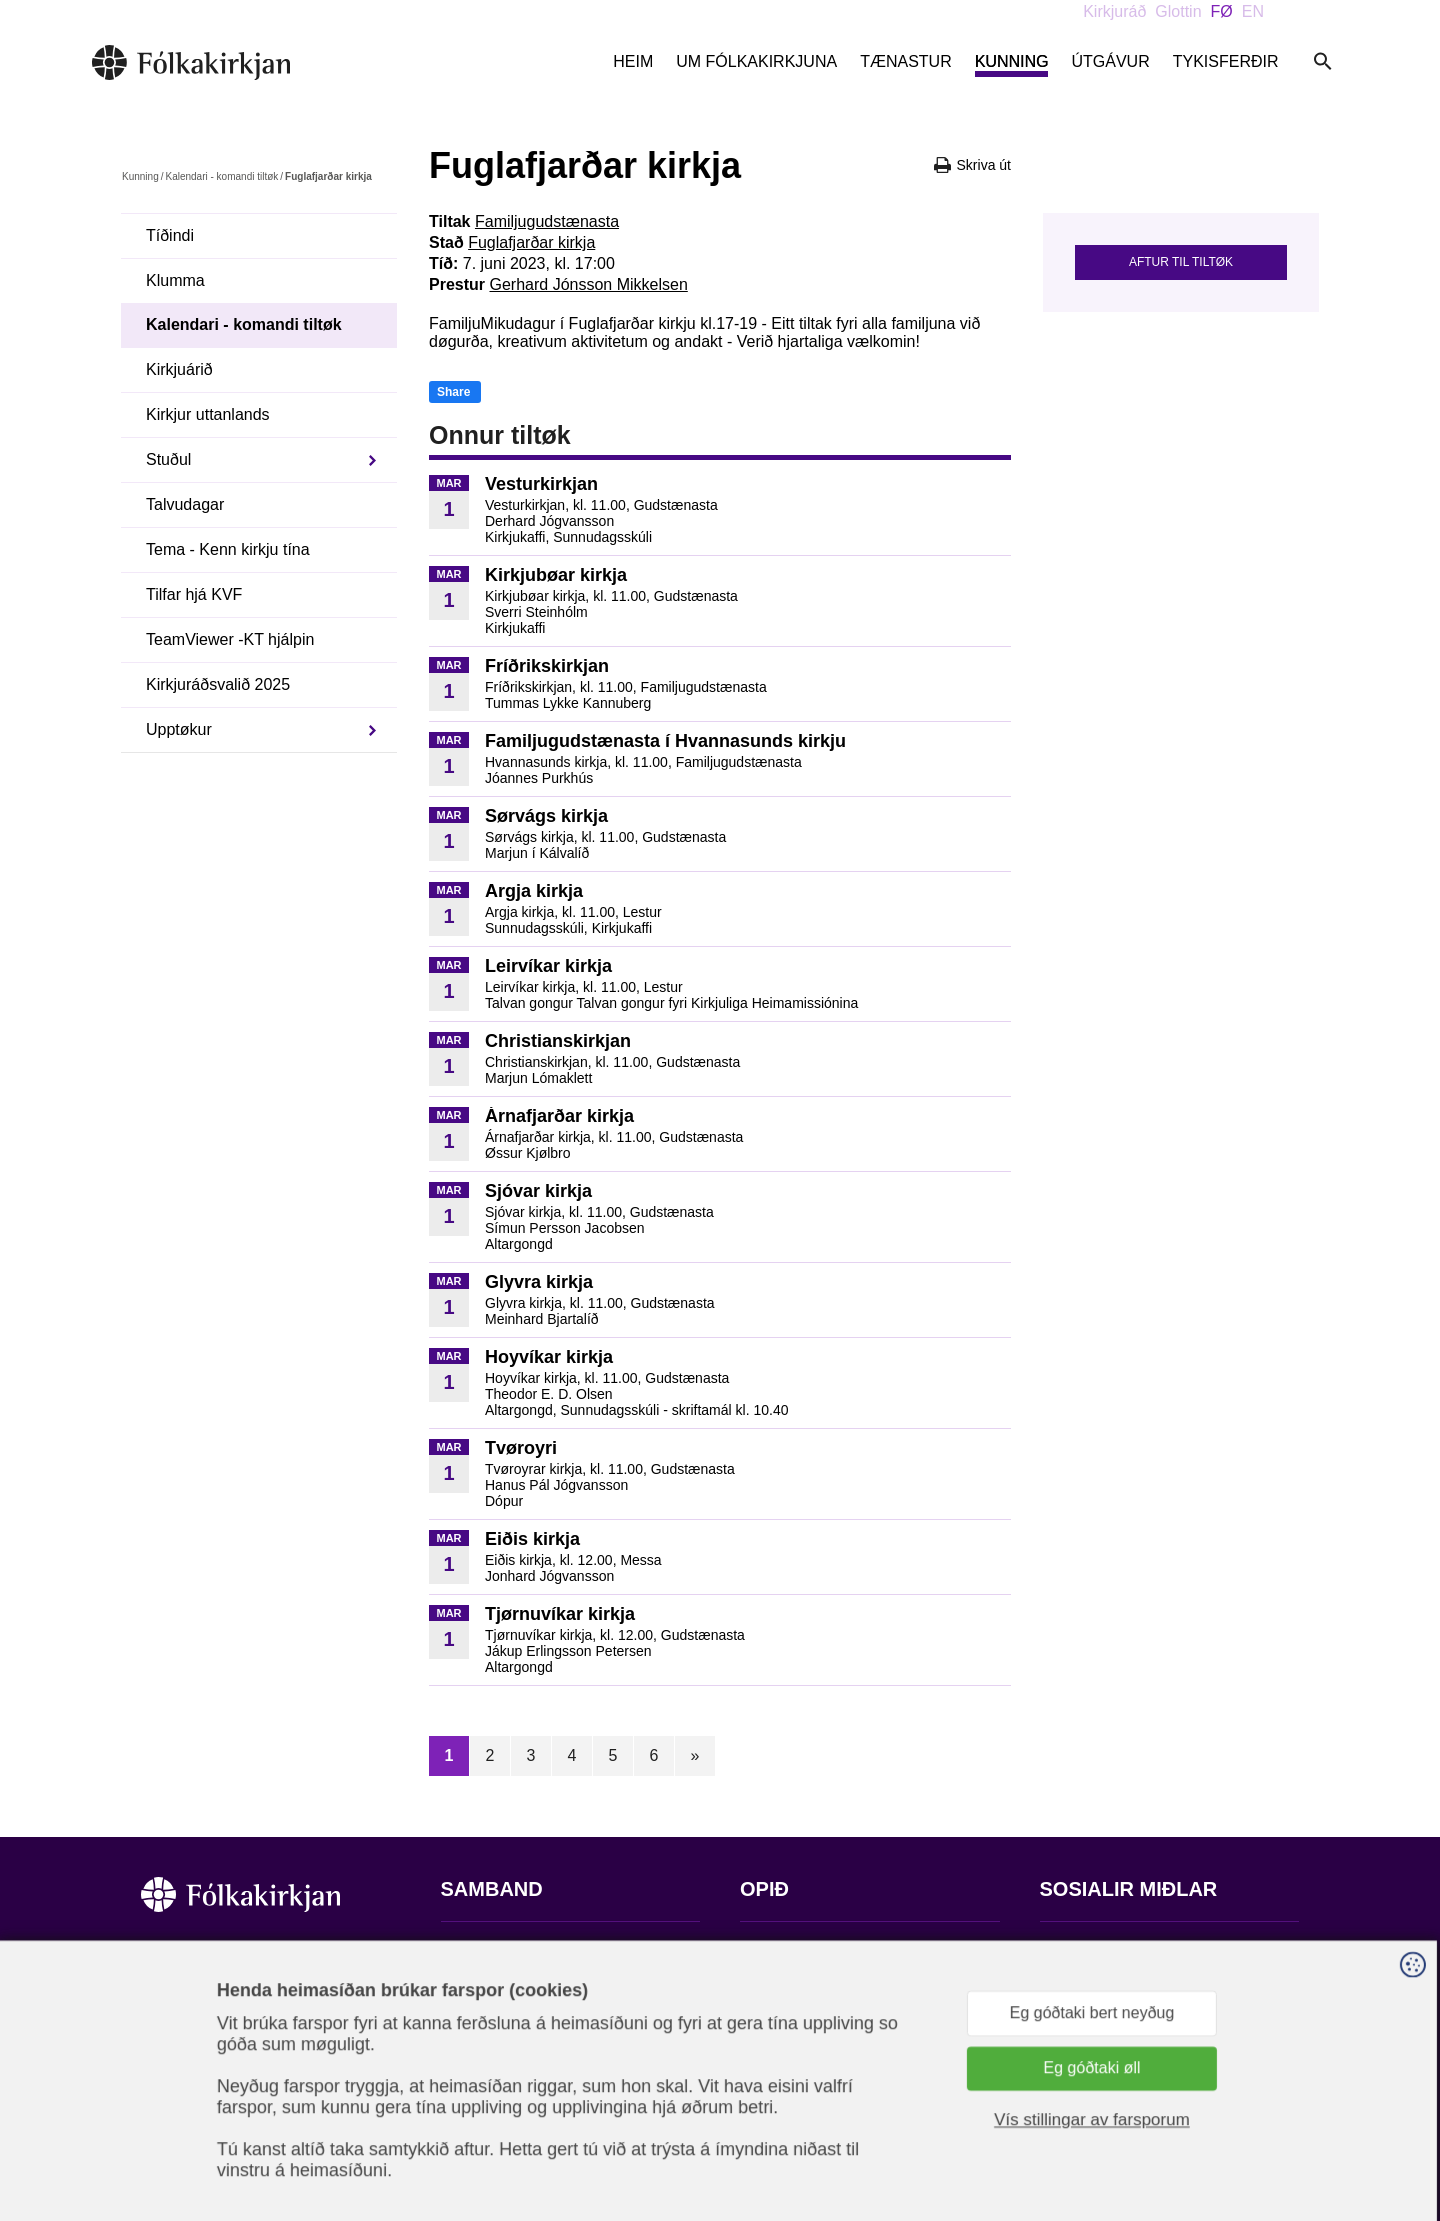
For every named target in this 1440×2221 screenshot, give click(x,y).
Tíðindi (170, 235)
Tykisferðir (1226, 61)
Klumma (175, 280)
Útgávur (1110, 61)
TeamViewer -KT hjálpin (230, 639)
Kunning (1012, 61)
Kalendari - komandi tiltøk (221, 176)
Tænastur (906, 61)
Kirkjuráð (1114, 11)
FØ (1222, 11)
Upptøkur (179, 729)
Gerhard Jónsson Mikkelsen (588, 284)
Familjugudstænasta (547, 221)
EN (1253, 11)
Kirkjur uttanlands (208, 414)
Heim (633, 61)
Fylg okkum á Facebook (1125, 1950)
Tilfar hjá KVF (194, 594)
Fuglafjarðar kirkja (531, 242)
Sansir (1282, 2122)
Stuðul (168, 459)
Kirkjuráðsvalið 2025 (218, 684)
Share (453, 392)
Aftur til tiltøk (1181, 262)
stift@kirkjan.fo (493, 2088)
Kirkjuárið (179, 369)
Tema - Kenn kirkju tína (228, 549)
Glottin (1178, 11)
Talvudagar (185, 504)
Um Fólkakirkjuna (756, 61)
